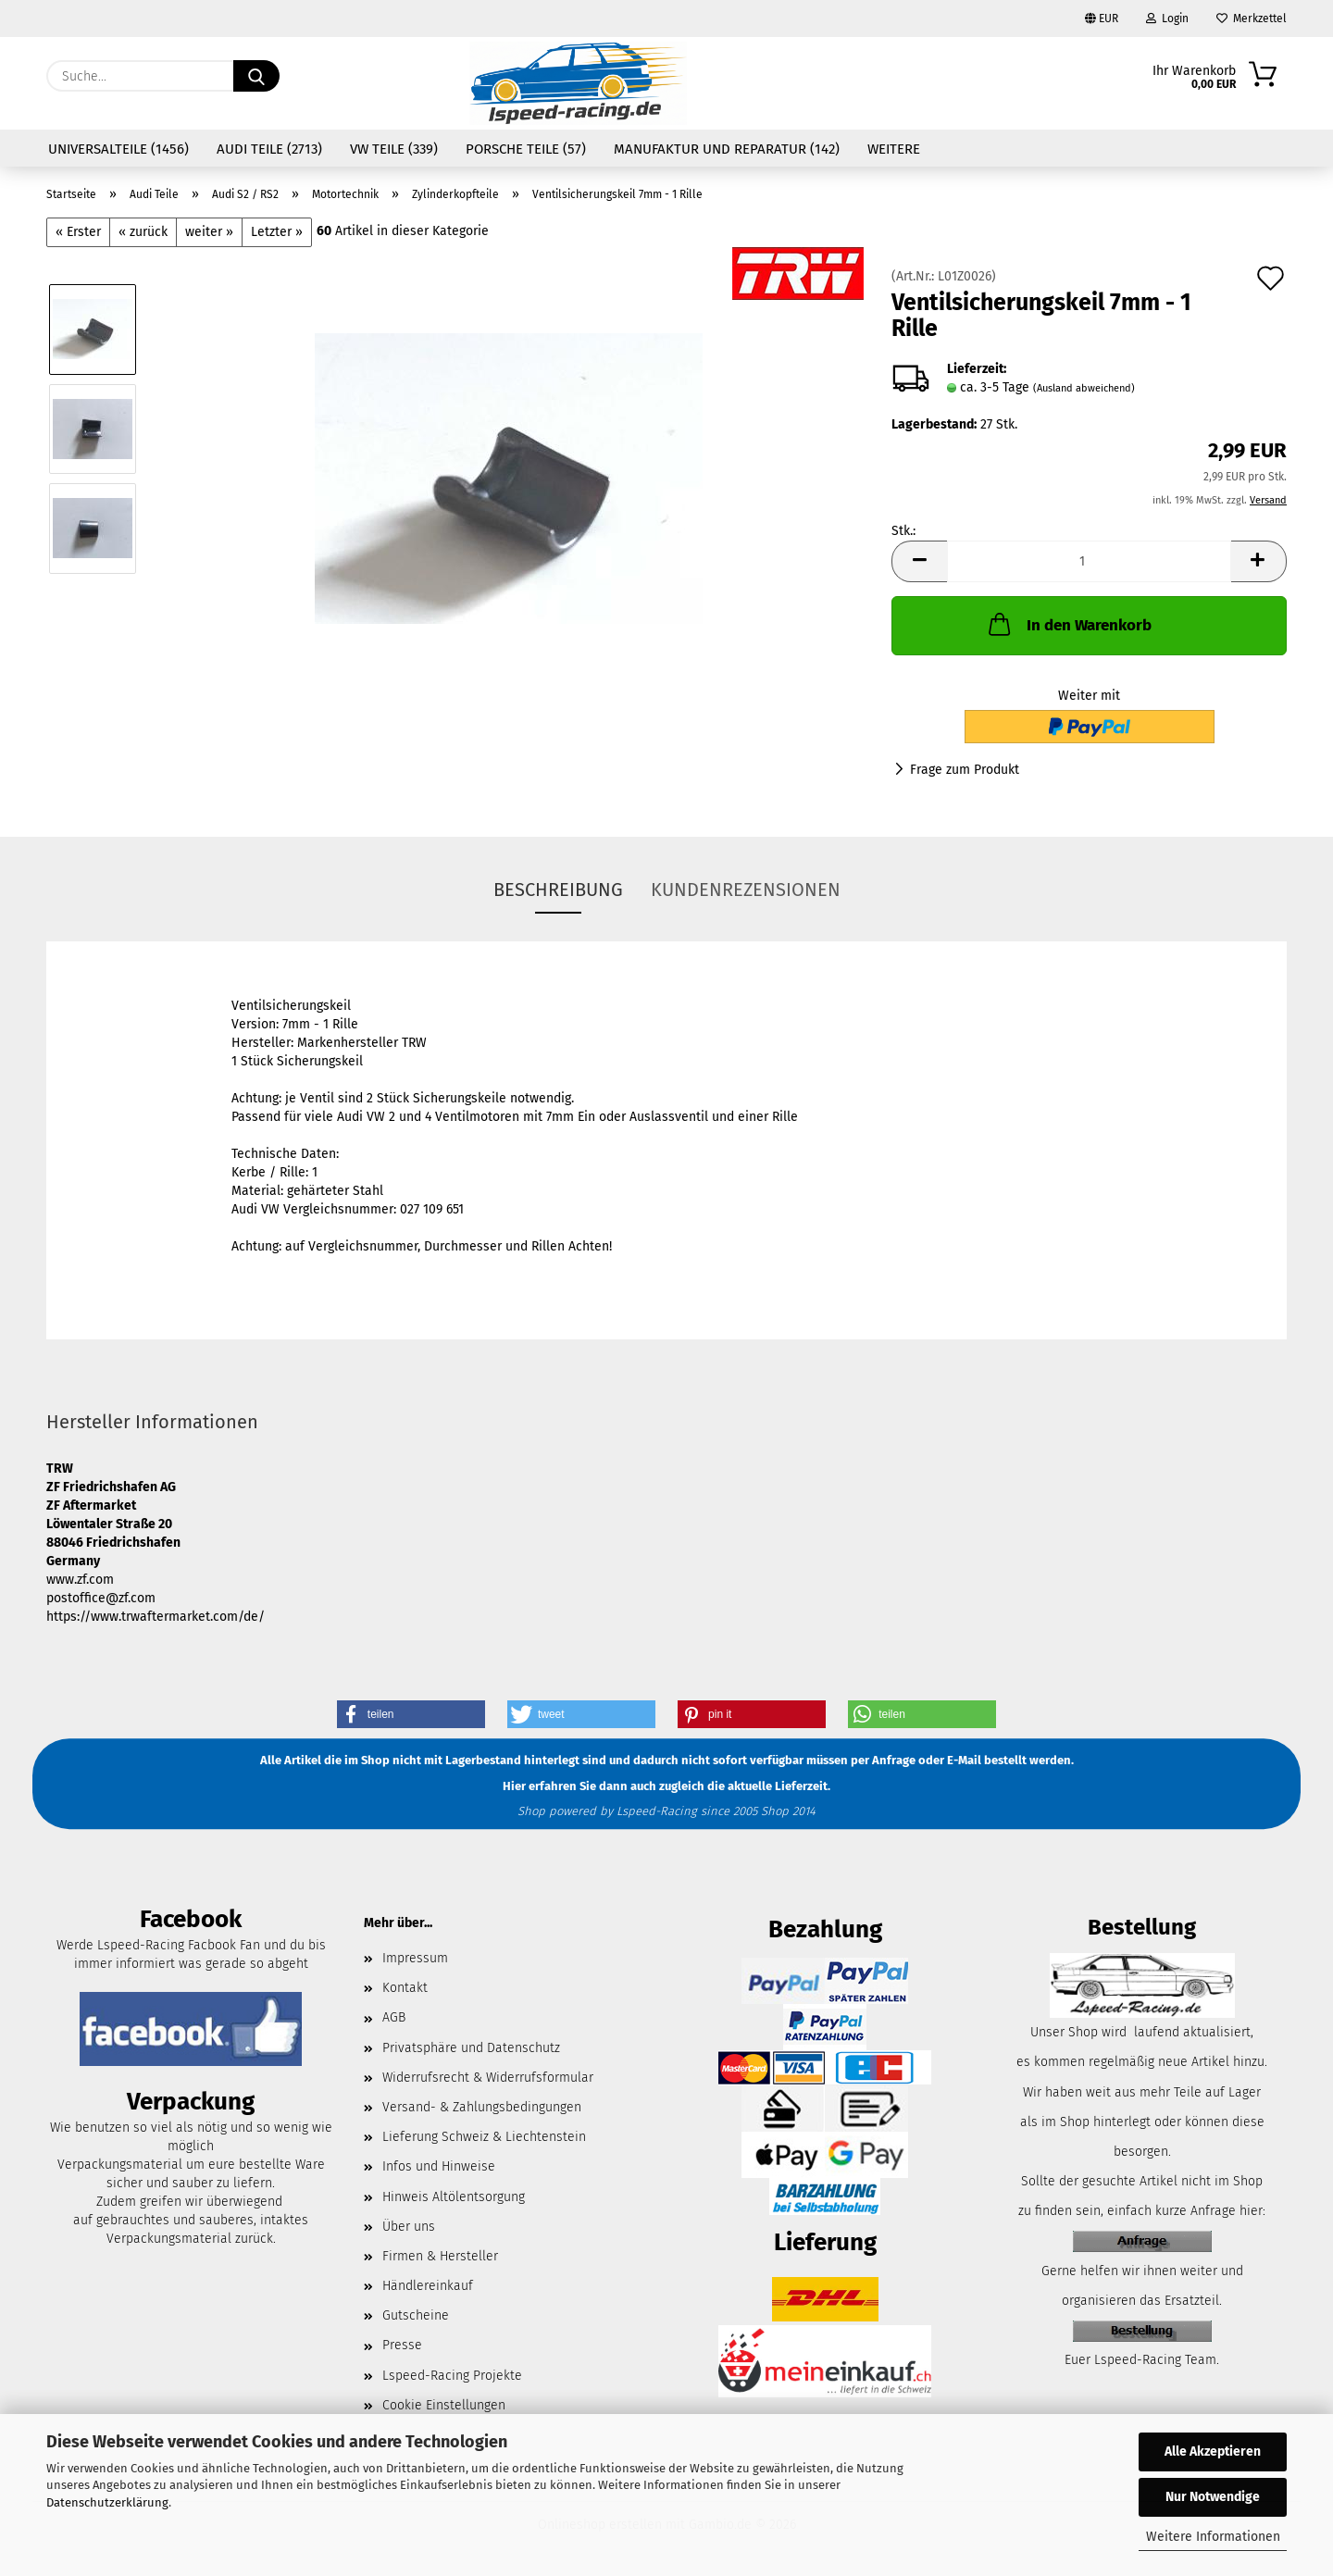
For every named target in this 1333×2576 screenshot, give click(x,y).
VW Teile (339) (394, 149)
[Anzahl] (1089, 561)
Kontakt (405, 1988)
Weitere (893, 149)
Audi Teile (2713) (269, 149)
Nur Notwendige (1212, 2497)
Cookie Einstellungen (443, 2405)
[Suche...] (256, 76)
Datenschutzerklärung (107, 2502)
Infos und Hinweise (438, 2166)
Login (1167, 18)
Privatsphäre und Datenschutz (471, 2048)
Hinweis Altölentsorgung (453, 2197)
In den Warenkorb (1068, 624)
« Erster (78, 232)
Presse (402, 2345)
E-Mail (964, 1761)
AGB (393, 2017)
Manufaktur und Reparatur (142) (727, 149)
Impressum (415, 1958)
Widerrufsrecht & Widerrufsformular (487, 2077)
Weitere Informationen (1213, 2537)
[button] (919, 561)
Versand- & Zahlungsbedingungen (481, 2107)
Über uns (408, 2226)
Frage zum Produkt (964, 770)
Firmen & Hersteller (440, 2256)
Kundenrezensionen (746, 889)
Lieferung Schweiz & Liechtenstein (484, 2137)
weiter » (209, 232)
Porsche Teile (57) (526, 149)
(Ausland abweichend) (1084, 388)
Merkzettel (1251, 18)
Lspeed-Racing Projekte (452, 2375)
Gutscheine (415, 2315)
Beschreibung (558, 889)
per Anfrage (883, 1761)
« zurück (143, 232)
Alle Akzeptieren (1213, 2451)
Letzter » (277, 232)
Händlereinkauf (427, 2286)
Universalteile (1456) (118, 149)
